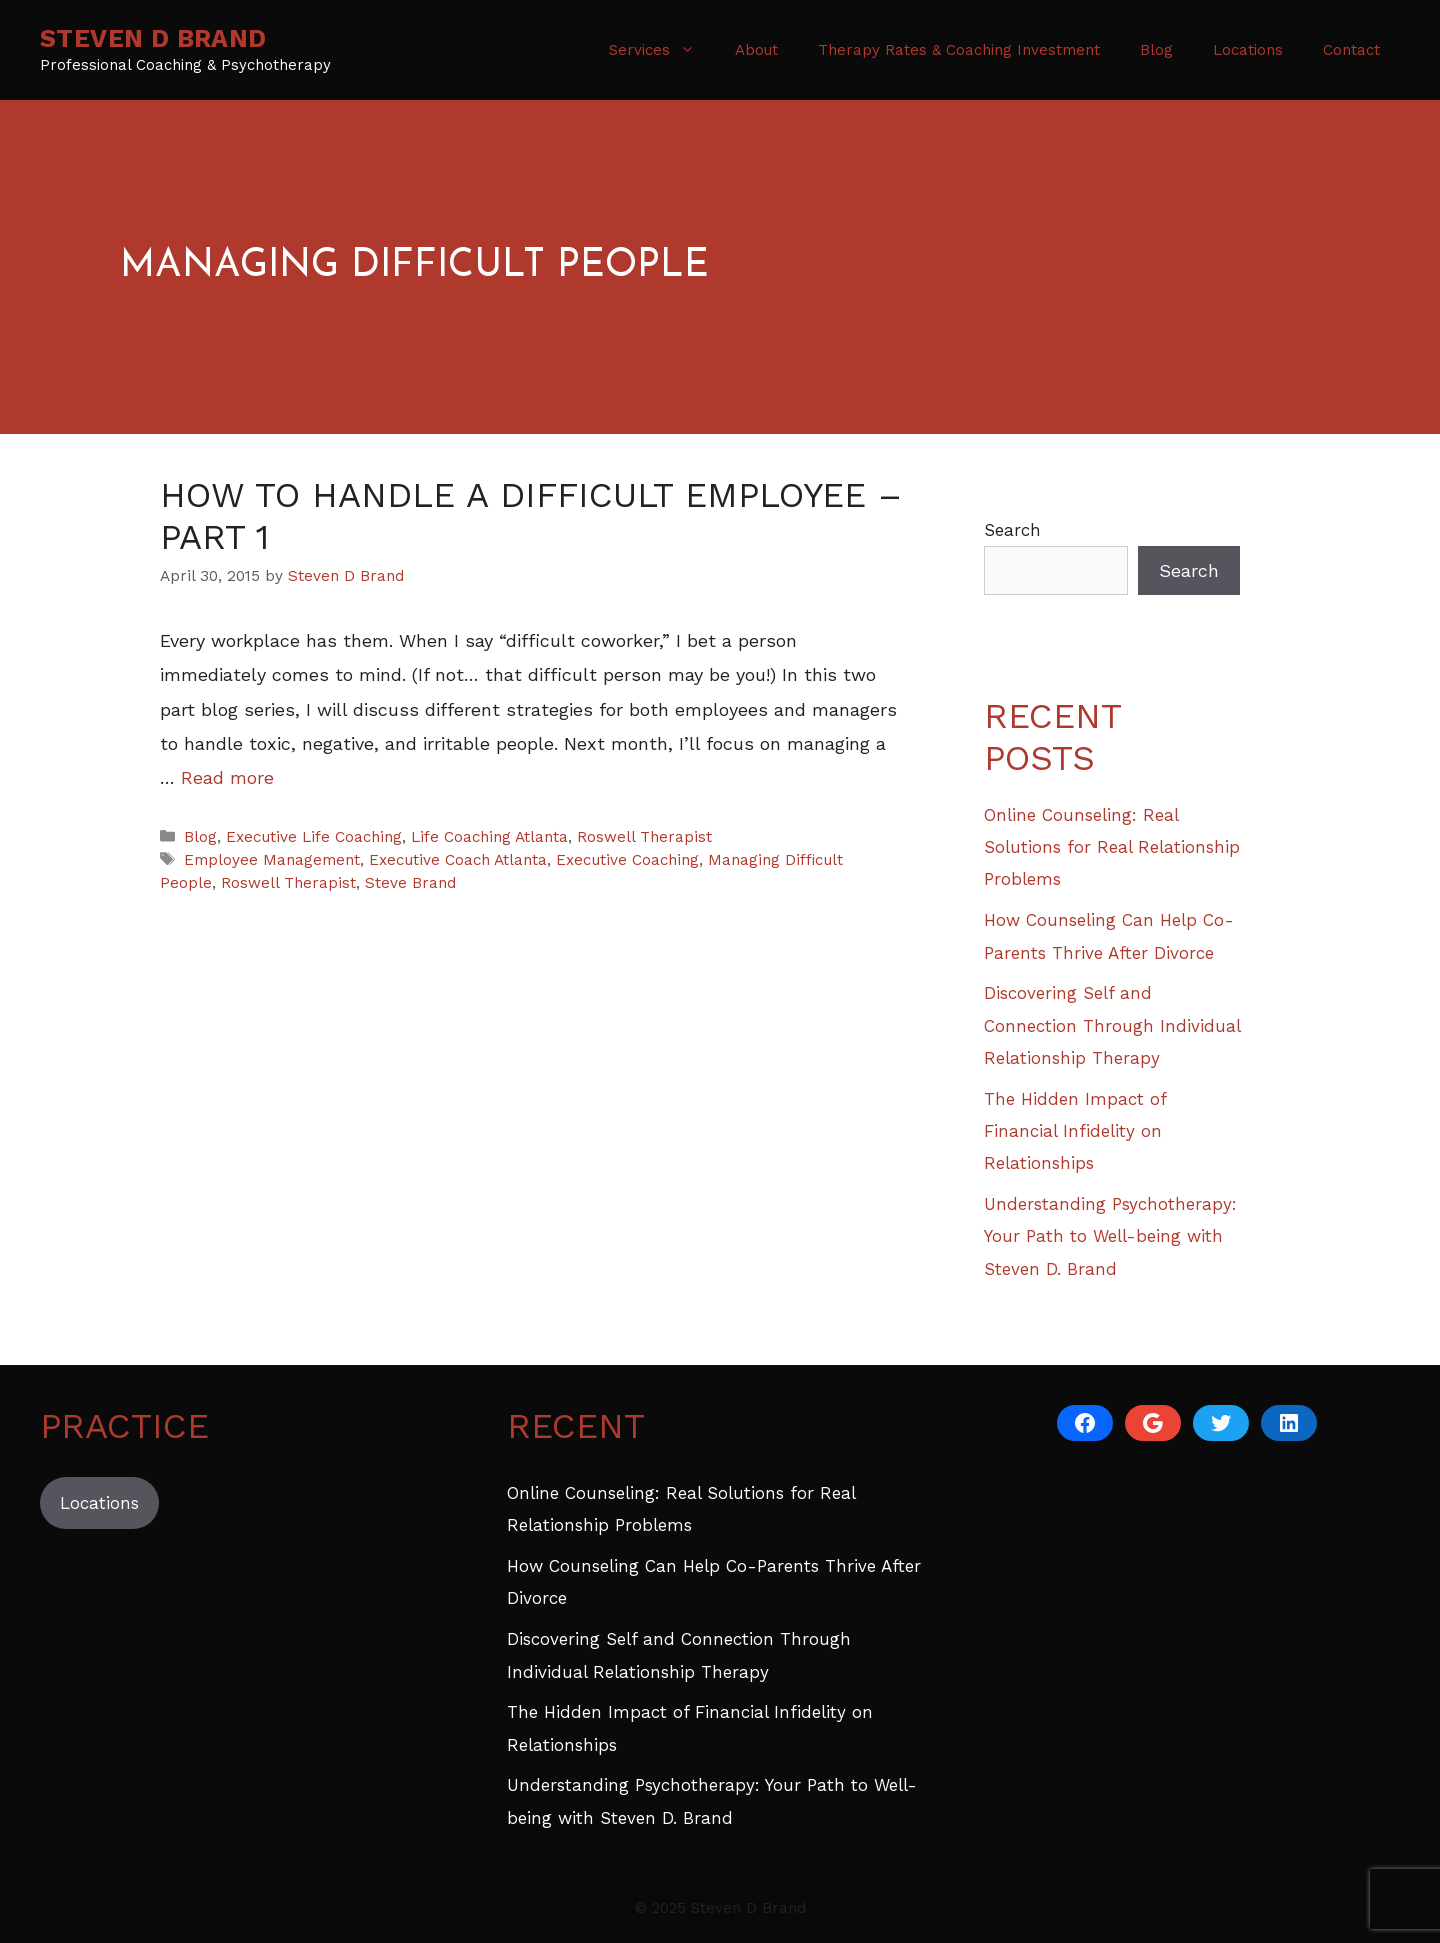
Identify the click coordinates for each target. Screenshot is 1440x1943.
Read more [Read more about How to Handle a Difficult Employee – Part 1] (227, 777)
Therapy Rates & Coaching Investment (959, 50)
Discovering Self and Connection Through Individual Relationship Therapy (1112, 1025)
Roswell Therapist (644, 837)
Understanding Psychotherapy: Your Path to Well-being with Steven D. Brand (1110, 1236)
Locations (1248, 50)
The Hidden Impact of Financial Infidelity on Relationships (1075, 1131)
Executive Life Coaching (314, 837)
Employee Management (272, 860)
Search (1012, 530)
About (756, 50)
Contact (1351, 50)
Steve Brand (410, 883)
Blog (1156, 50)
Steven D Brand (153, 38)
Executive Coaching (627, 860)
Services (662, 50)
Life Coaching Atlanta (489, 837)
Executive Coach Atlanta (458, 860)
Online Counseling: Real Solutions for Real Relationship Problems (1112, 847)
